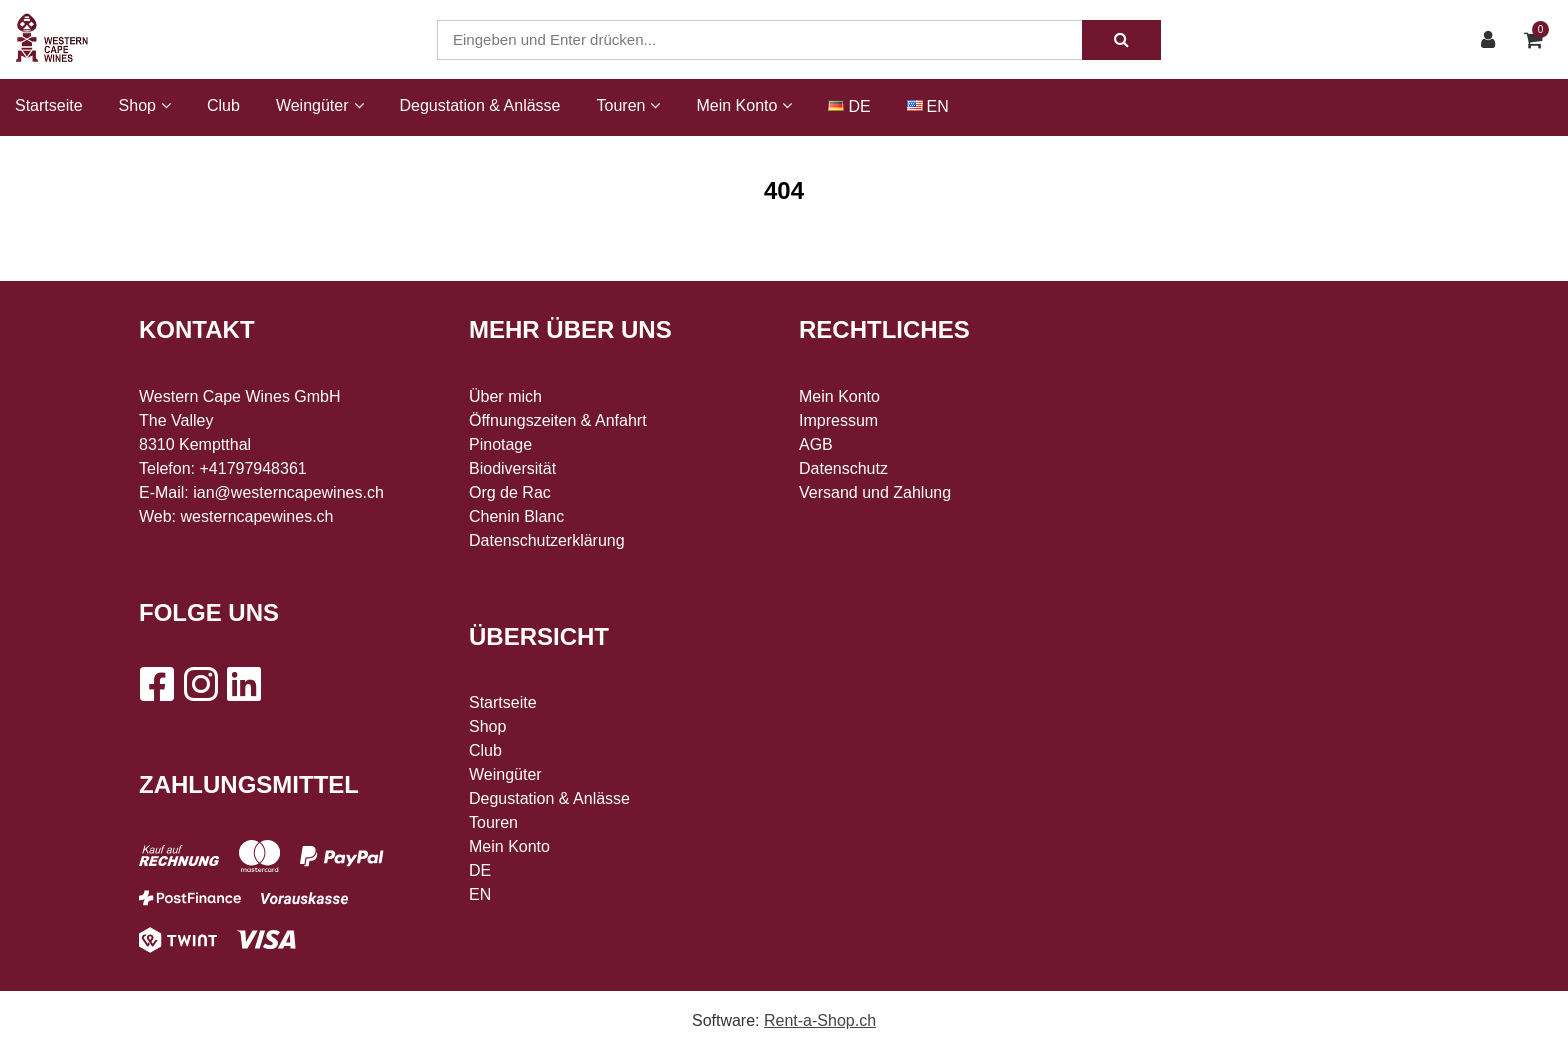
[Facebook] (156, 684)
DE (859, 106)
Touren (493, 822)
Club (223, 105)
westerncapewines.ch (257, 516)
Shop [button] (145, 105)
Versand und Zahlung (875, 492)
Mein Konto (509, 846)
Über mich (505, 396)
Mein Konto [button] (744, 105)
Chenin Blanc (516, 516)
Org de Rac (510, 492)
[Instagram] (200, 684)
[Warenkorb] (1538, 40)
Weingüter (505, 774)
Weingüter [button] (320, 105)
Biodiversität (512, 468)
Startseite (49, 105)
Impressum (838, 420)
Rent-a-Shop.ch (820, 1020)
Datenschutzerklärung (547, 540)
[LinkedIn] (244, 684)
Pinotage (500, 444)
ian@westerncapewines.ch (288, 492)
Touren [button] (629, 105)
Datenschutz (843, 468)
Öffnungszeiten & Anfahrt (558, 420)
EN (938, 106)
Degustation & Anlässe (480, 105)
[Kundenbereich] (1493, 40)
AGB (816, 444)
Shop (487, 726)
